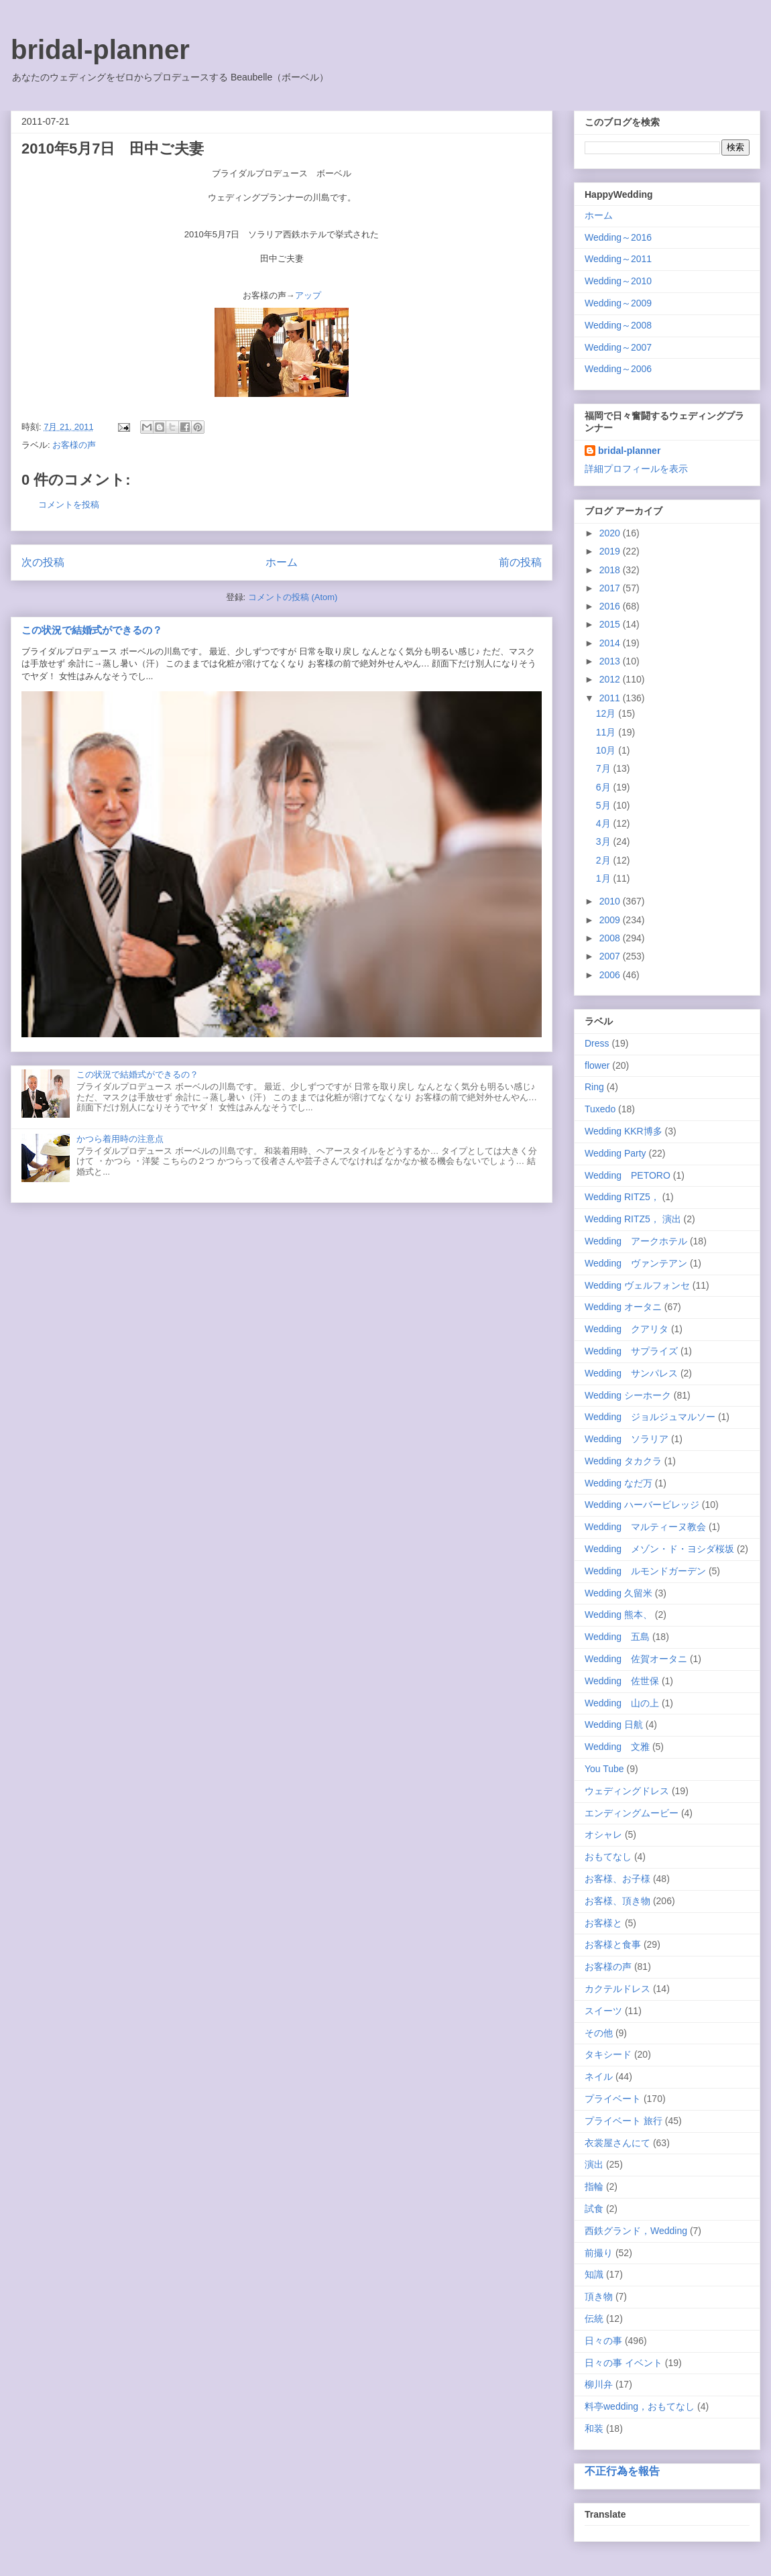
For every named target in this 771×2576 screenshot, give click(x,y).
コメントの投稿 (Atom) (293, 597)
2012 (611, 679)
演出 (594, 2164)
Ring (594, 1086)
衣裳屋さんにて (617, 2143)
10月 (607, 750)
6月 (604, 787)
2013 (611, 661)
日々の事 (603, 2340)
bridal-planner (100, 49)
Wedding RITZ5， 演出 (633, 1219)
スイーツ (603, 2010)
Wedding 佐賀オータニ (636, 1658)
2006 (611, 975)
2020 (611, 533)
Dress (597, 1043)
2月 (604, 860)
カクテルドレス (617, 1988)
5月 (604, 805)
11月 (607, 732)
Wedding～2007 (618, 347)
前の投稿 (520, 562)
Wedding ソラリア (626, 1438)
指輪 (594, 2186)
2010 (611, 901)
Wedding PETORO (627, 1175)
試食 (594, 2208)
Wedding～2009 (618, 303)
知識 (594, 2274)
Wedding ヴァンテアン (636, 1263)
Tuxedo (600, 1109)
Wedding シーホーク (628, 1395)
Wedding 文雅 (617, 1746)
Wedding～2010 (618, 281)
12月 (607, 713)
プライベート (613, 2098)
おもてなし (608, 1856)
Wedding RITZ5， (622, 1196)
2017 (611, 588)
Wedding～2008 (618, 325)
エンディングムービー (631, 1813)
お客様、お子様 (617, 1878)
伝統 (594, 2318)
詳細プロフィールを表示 (636, 468)
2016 (611, 606)
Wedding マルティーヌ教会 (645, 1526)
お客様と (603, 1923)
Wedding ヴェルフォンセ (637, 1285)
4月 (604, 823)
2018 (611, 570)
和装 (594, 2428)
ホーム (281, 562)
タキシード (608, 2054)
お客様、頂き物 (617, 1900)
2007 (611, 956)
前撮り (599, 2252)
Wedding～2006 (618, 368)
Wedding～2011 (618, 258)
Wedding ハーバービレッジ (642, 1504)
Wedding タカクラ (623, 1461)
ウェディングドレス (627, 1790)
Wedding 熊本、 (618, 1614)
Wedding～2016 (618, 237)
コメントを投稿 (68, 505)
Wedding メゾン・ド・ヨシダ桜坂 (659, 1548)
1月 (604, 878)
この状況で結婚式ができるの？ (91, 630)
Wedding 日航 (614, 1724)
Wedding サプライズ (631, 1351)
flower (597, 1065)
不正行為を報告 (622, 2471)
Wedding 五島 (617, 1636)
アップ (308, 295)
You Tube (604, 1768)
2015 (611, 624)
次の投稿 (42, 562)
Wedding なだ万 (618, 1483)
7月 (604, 768)
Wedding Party (615, 1153)
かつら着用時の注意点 (120, 1139)
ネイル (599, 2076)
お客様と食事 (613, 1944)
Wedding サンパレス (631, 1373)
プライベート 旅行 (623, 2120)
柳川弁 (599, 2384)
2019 (611, 551)
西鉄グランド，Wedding (636, 2230)
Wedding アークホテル (636, 1241)
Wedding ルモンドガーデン (645, 1571)
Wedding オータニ (623, 1306)
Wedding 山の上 (622, 1703)
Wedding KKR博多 (623, 1131)
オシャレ (603, 1834)
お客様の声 (74, 445)
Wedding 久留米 (618, 1593)
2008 (611, 938)
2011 (611, 698)
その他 (599, 2033)
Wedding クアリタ (626, 1329)
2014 (611, 643)
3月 (604, 841)
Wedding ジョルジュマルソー (650, 1416)
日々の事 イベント (623, 2362)
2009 (611, 920)
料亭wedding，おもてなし (640, 2406)
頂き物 (599, 2296)
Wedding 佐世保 (622, 1681)
